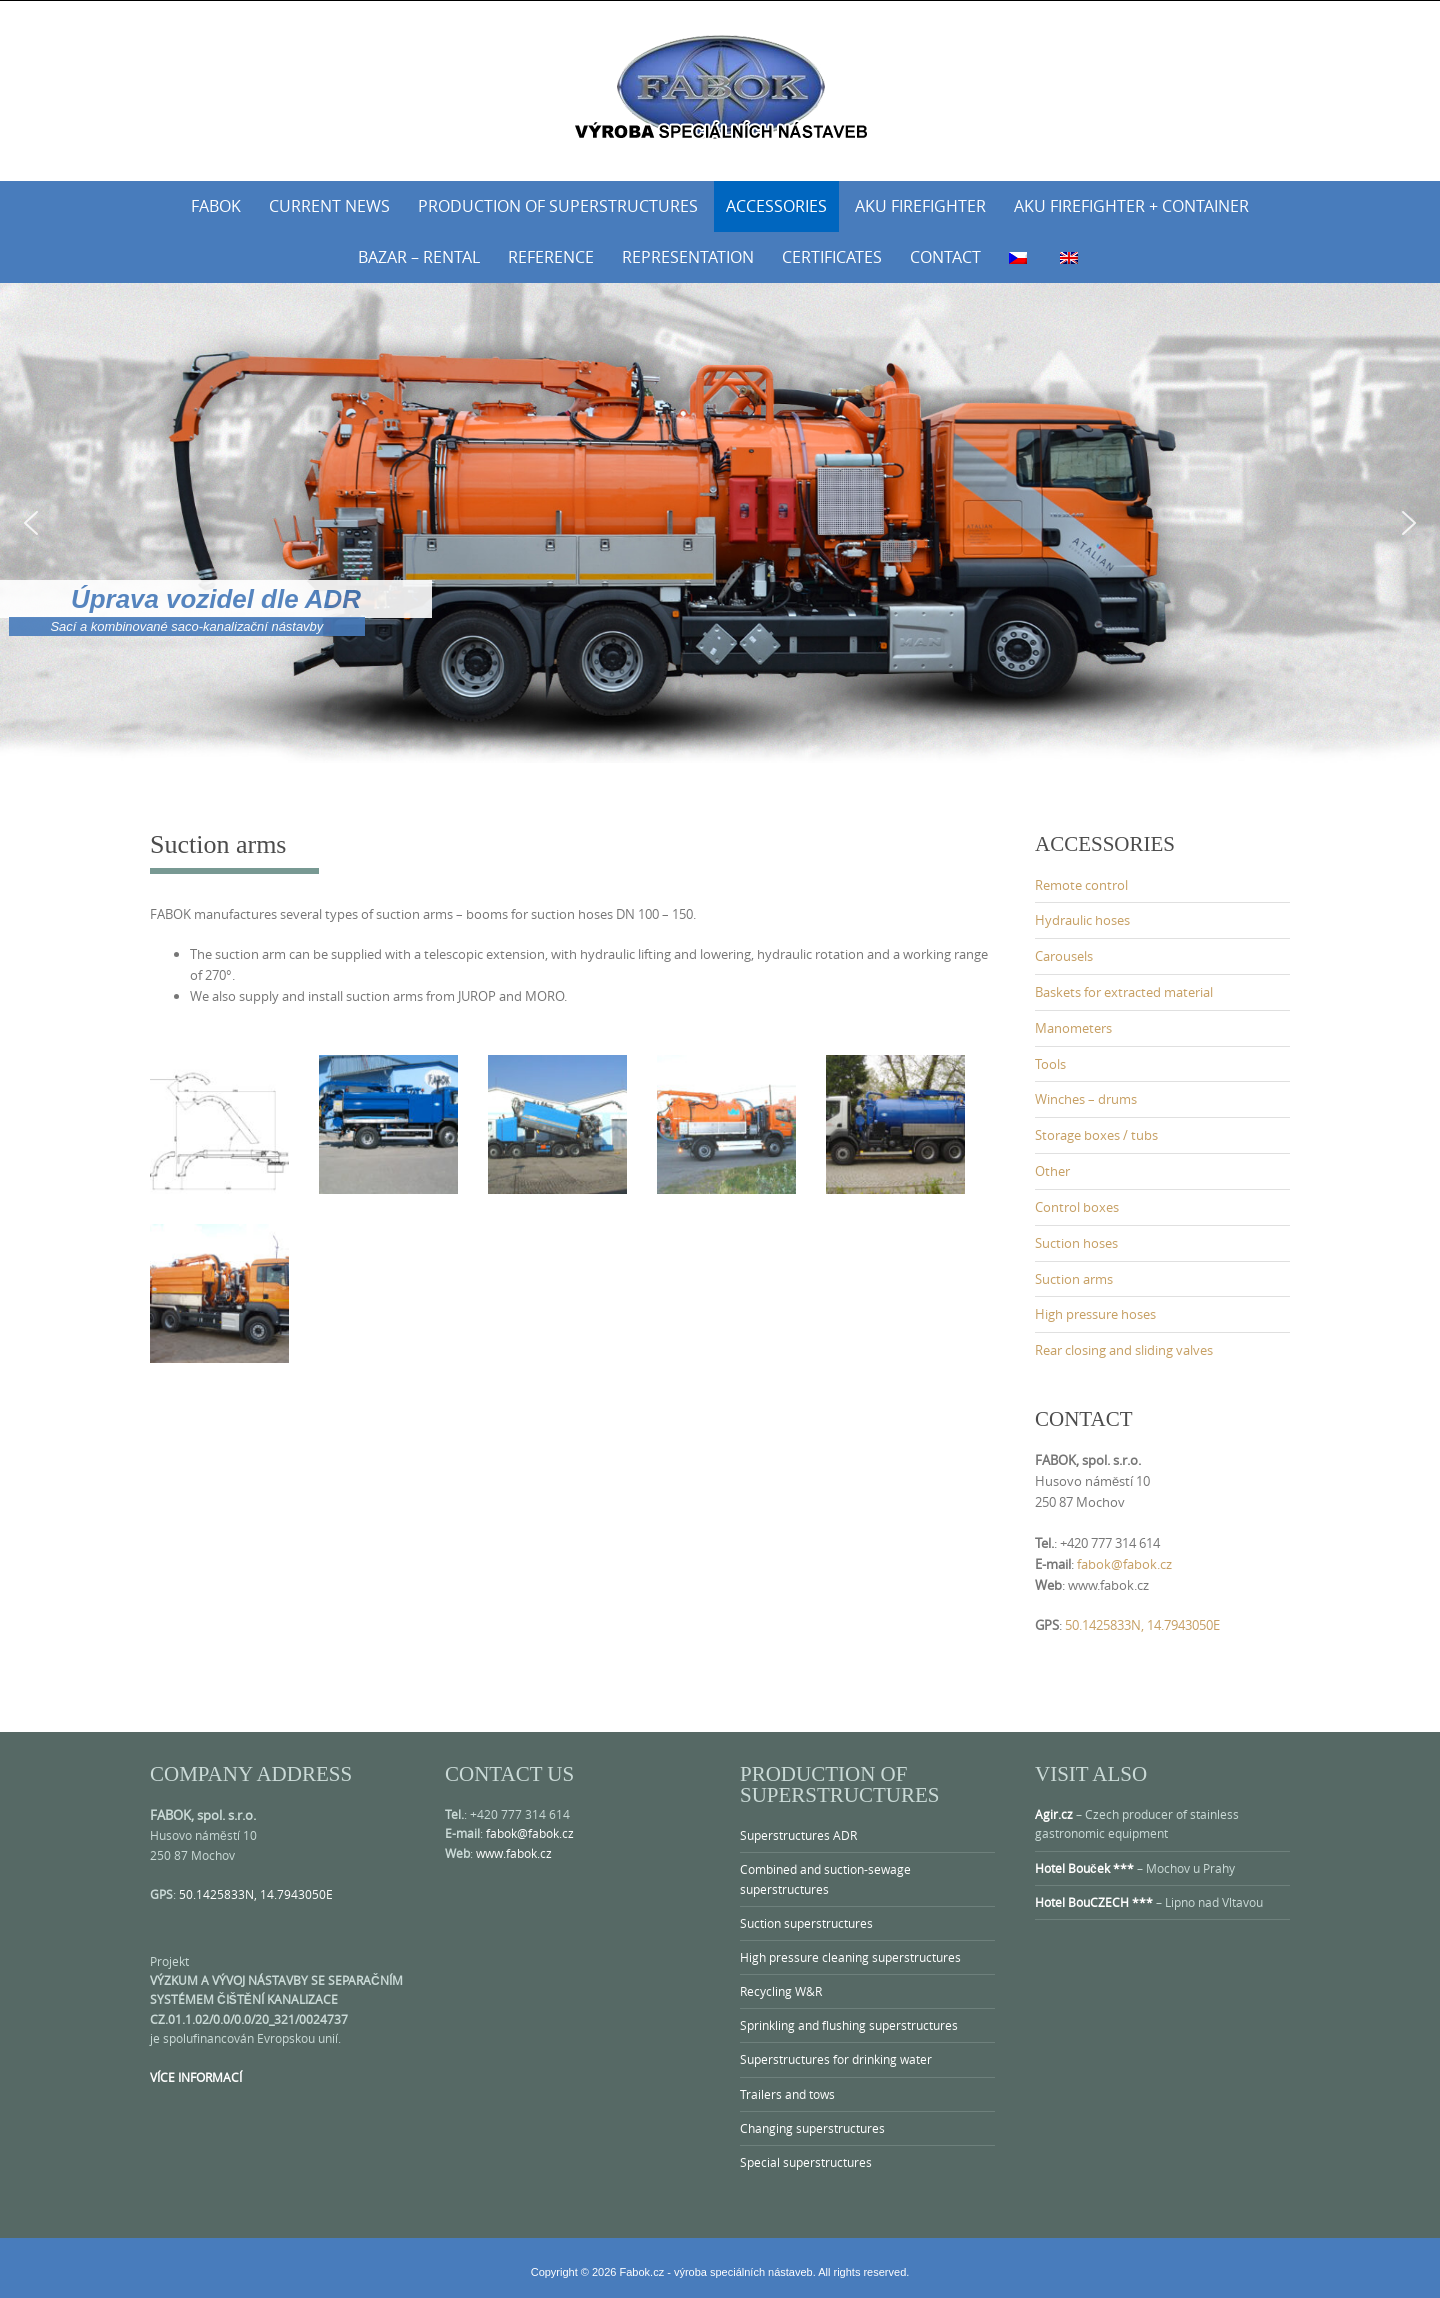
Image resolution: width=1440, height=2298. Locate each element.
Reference (551, 257)
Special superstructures (806, 2162)
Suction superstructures (806, 1923)
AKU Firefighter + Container (1131, 206)
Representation (688, 257)
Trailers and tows (787, 2094)
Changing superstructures (812, 2128)
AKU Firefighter (920, 206)
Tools (1050, 1064)
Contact (945, 257)
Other (1052, 1171)
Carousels (1064, 956)
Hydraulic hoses (1082, 920)
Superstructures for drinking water (836, 2059)
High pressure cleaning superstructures (850, 1957)
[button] (31, 523)
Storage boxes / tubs (1096, 1135)
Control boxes (1077, 1207)
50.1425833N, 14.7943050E (1142, 1625)
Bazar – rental (419, 257)
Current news (329, 206)
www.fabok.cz (514, 1853)
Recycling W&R (781, 1991)
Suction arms (1074, 1279)
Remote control (1081, 885)
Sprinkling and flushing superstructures (849, 2025)
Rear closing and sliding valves (1124, 1350)
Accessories (776, 206)
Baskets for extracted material (1124, 992)
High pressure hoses (1095, 1314)
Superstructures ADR (798, 1835)
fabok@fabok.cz (1124, 1564)
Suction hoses (1076, 1243)
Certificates (832, 257)
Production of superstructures (558, 206)
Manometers (1073, 1028)
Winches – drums (1086, 1099)
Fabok (216, 206)
